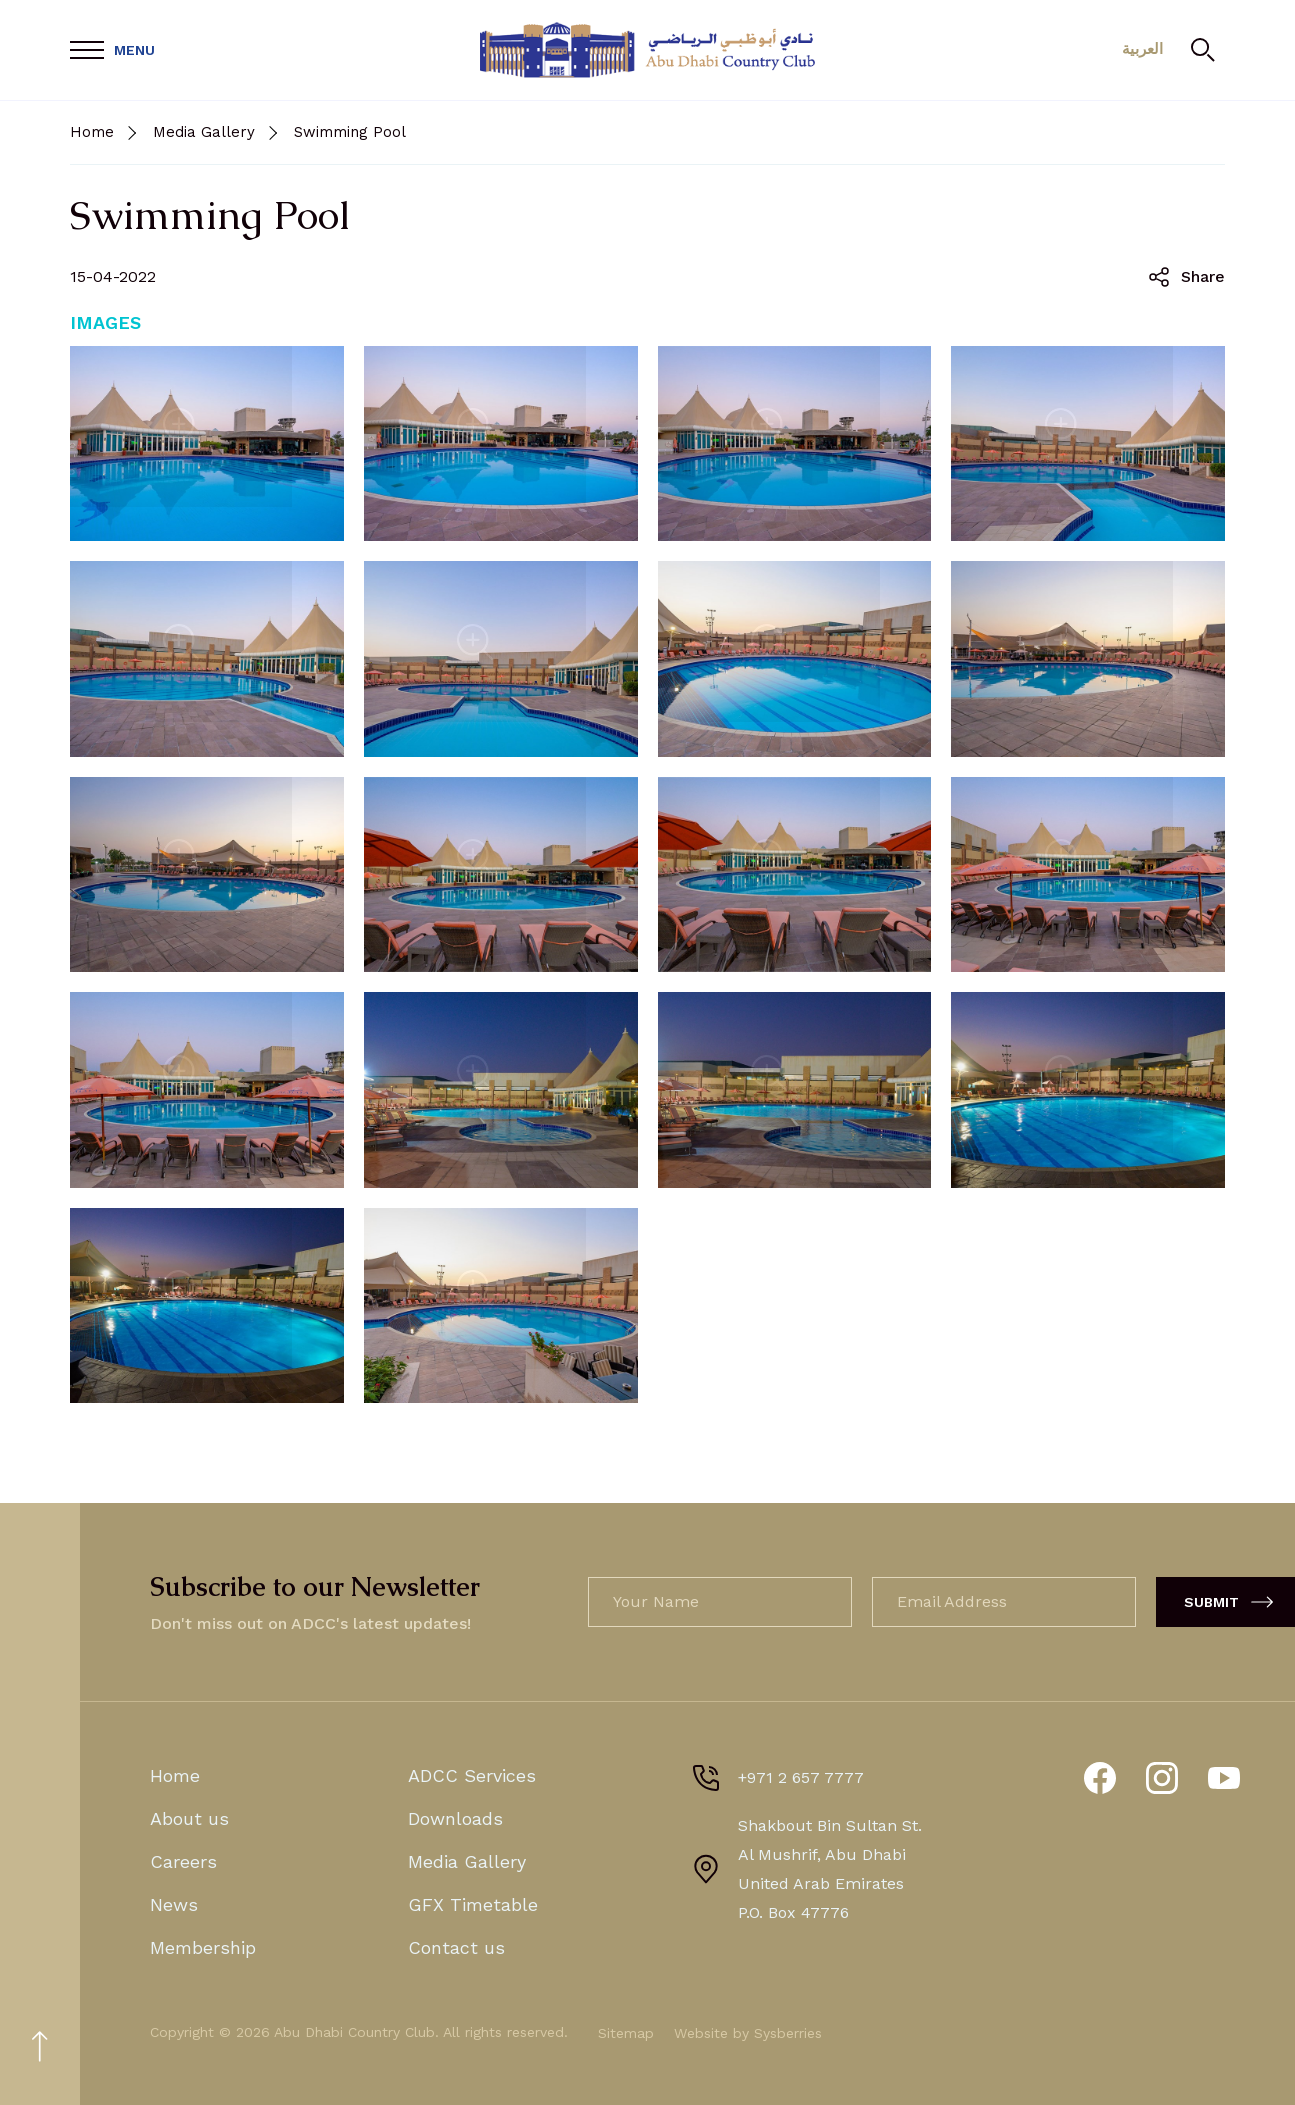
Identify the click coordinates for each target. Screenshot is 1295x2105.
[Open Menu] (112, 50)
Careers (183, 1861)
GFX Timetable (473, 1904)
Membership (203, 1947)
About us (189, 1818)
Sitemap (626, 2033)
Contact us (456, 1947)
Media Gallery (204, 132)
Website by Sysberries (748, 2033)
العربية (1140, 50)
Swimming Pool (350, 132)
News (174, 1904)
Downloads (455, 1818)
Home (92, 132)
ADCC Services (472, 1775)
